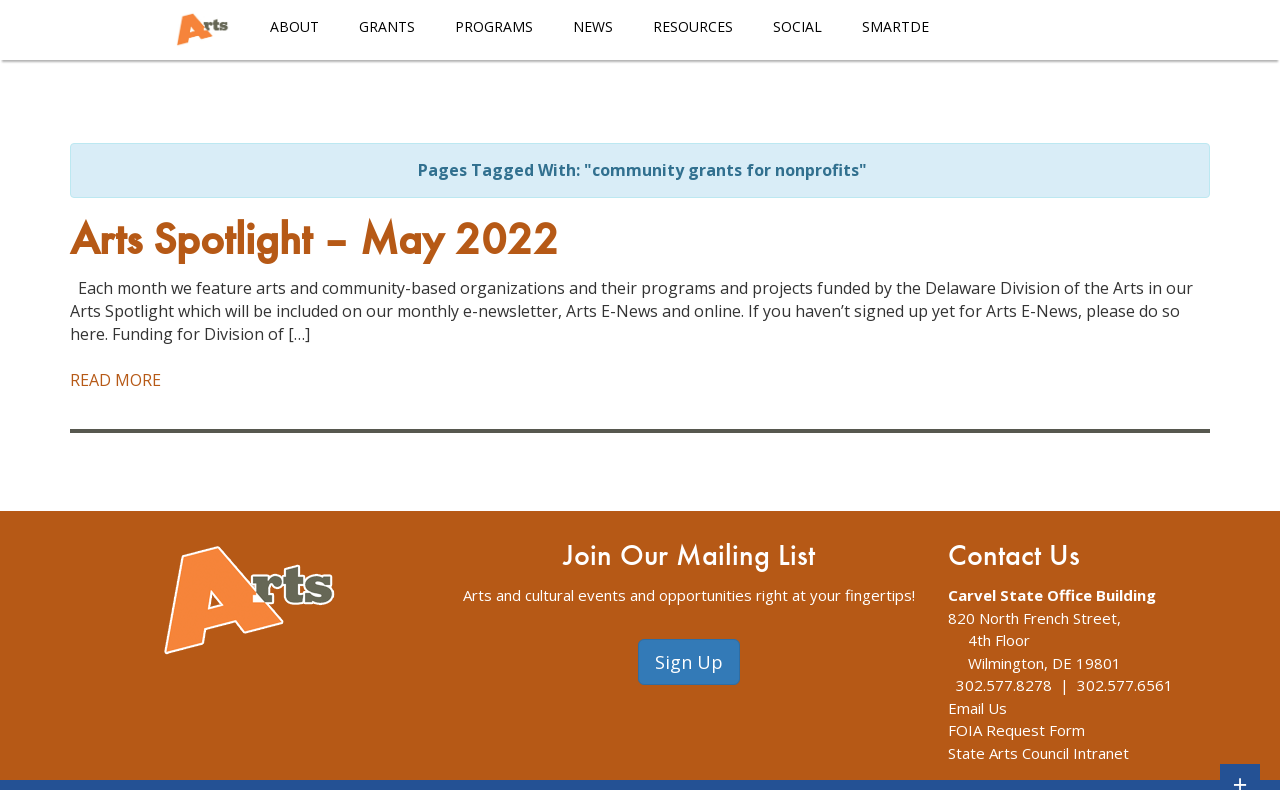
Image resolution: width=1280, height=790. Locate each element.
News (593, 26)
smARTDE (895, 26)
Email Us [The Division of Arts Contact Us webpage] (977, 708)
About (294, 26)
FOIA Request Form (1016, 730)
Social (797, 26)
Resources (693, 26)
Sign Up (689, 662)
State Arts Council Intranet (1038, 753)
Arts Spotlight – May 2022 (314, 242)
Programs (494, 26)
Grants (387, 26)
